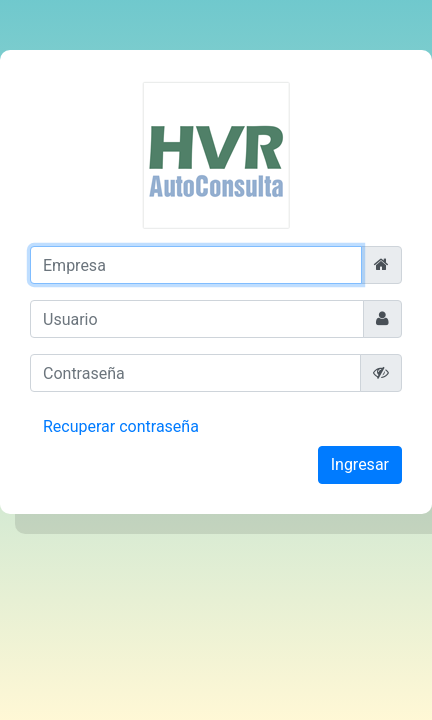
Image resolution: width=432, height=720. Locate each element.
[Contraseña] (195, 373)
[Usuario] (197, 319)
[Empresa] (196, 265)
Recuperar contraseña (121, 426)
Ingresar (360, 464)
